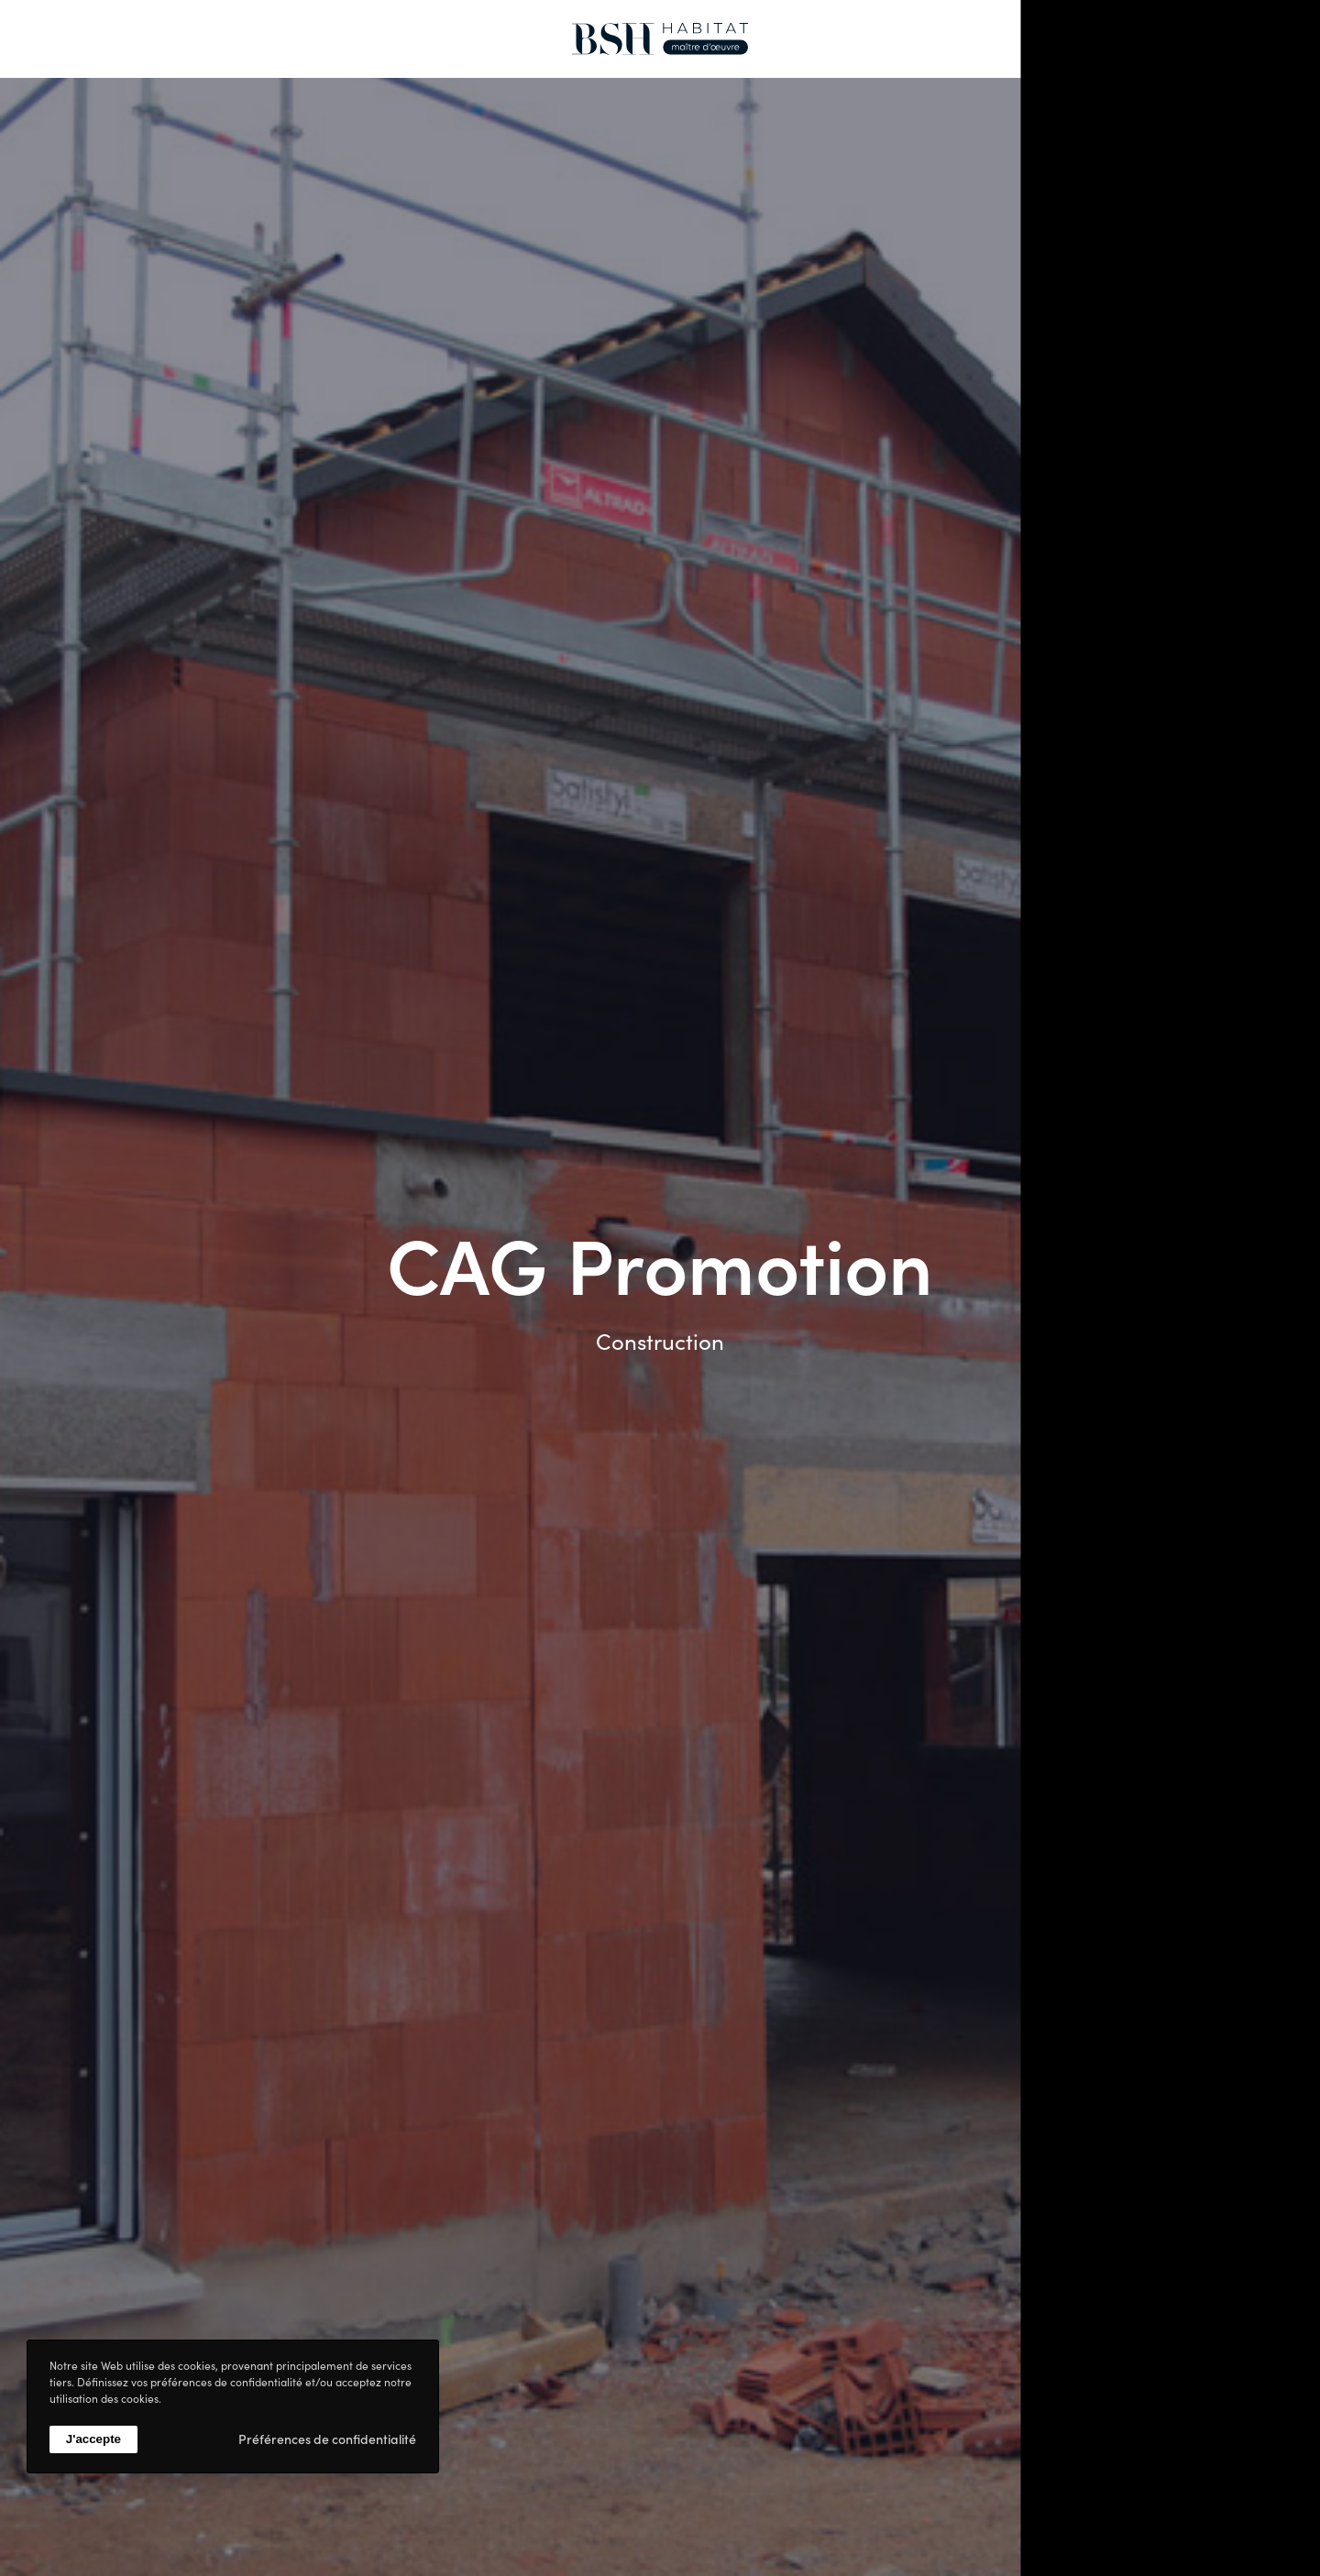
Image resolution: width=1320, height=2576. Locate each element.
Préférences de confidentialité (327, 2438)
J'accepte (93, 2439)
